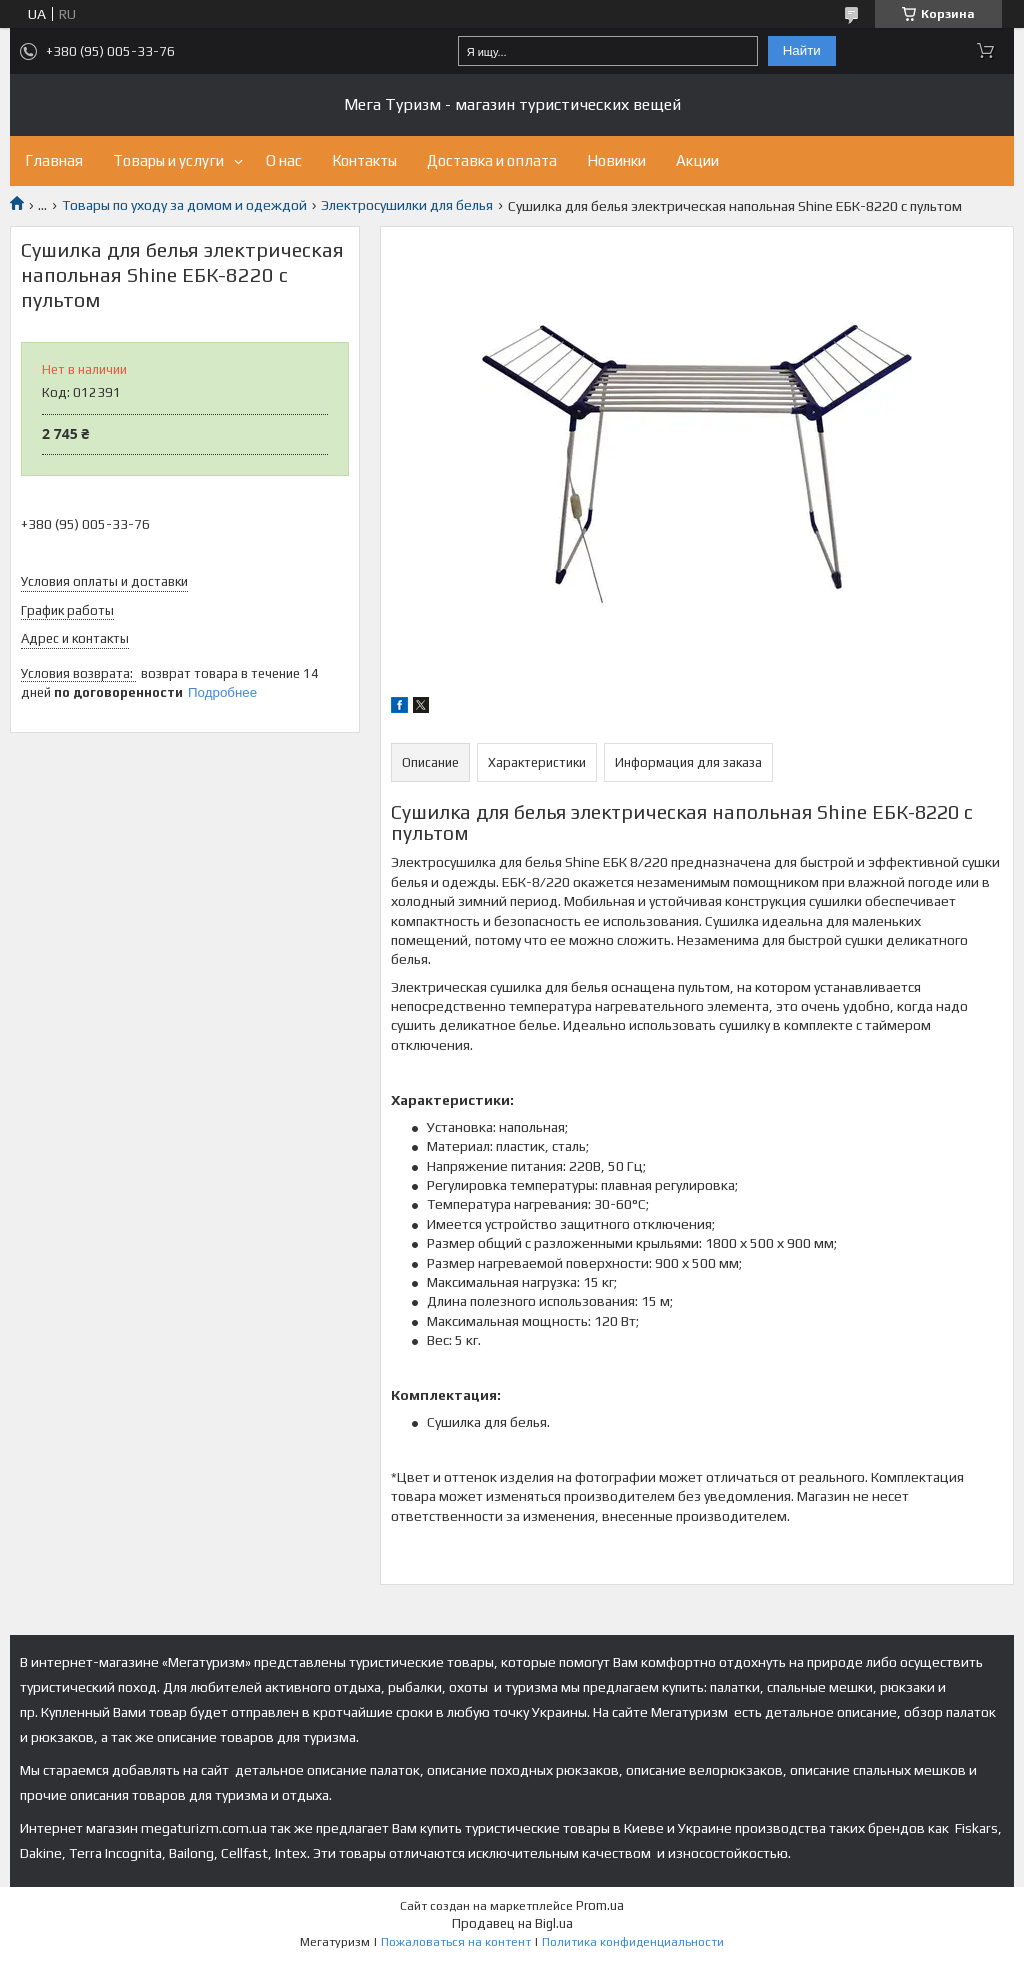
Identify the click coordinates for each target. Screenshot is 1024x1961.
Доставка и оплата (492, 160)
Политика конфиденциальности (633, 1942)
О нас (284, 160)
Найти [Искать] (802, 50)
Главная (54, 160)
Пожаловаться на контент (456, 1942)
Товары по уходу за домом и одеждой (184, 205)
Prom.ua (600, 1905)
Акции (697, 160)
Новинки (616, 160)
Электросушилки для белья (407, 205)
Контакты (364, 160)
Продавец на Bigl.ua (512, 1923)
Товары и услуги (168, 160)
